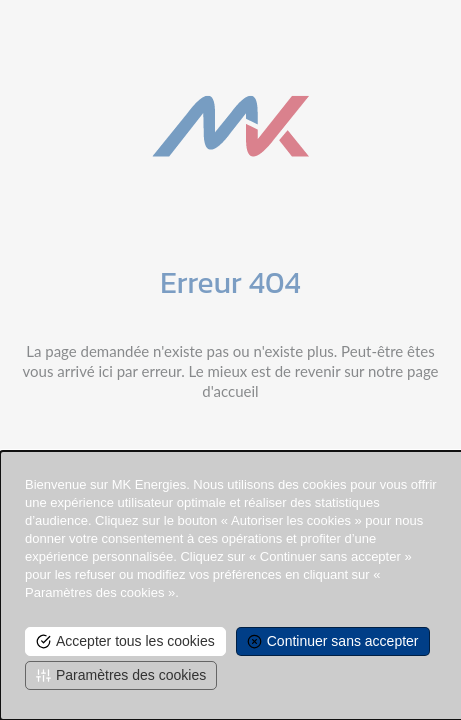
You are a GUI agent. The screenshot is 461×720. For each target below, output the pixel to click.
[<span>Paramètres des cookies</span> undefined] (121, 675)
